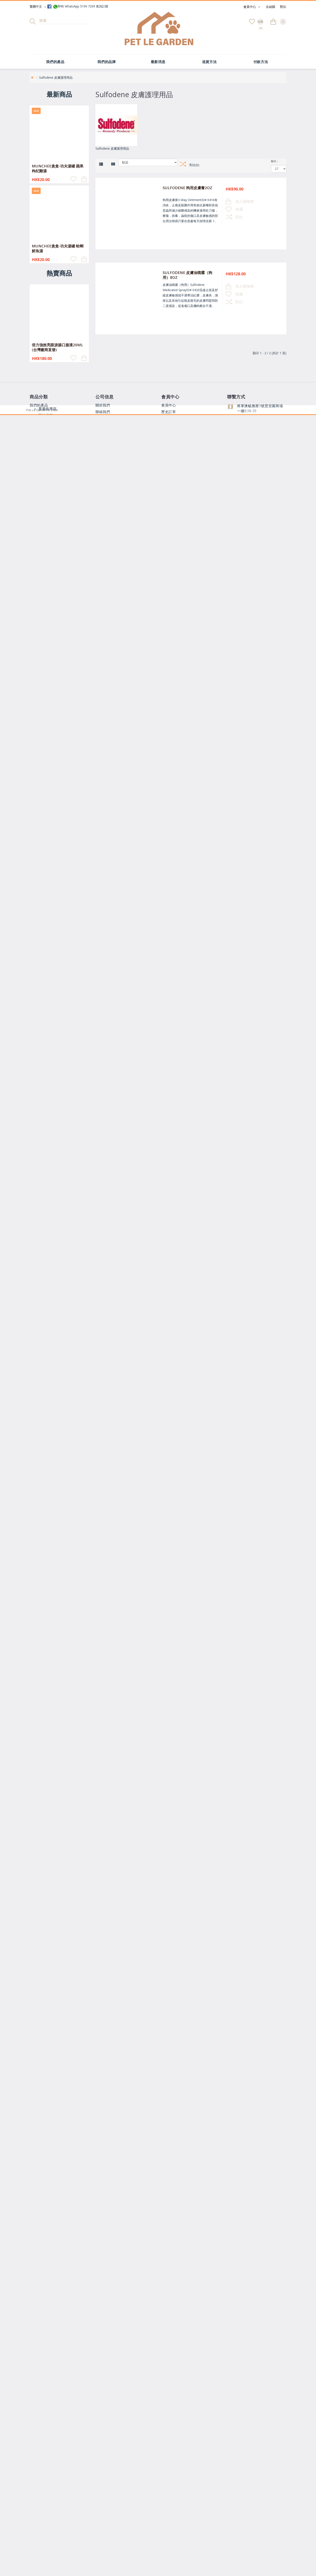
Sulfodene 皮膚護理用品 (56, 77)
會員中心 (168, 405)
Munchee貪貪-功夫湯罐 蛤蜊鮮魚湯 (57, 248)
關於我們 (102, 405)
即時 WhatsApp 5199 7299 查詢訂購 (80, 6)
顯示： (275, 161)
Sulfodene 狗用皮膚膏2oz (187, 187)
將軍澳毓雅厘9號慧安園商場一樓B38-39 (260, 408)
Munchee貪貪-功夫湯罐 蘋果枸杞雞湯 (57, 168)
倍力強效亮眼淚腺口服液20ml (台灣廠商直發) (57, 347)
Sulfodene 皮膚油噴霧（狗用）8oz (187, 275)
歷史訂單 (168, 412)
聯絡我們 (102, 412)
